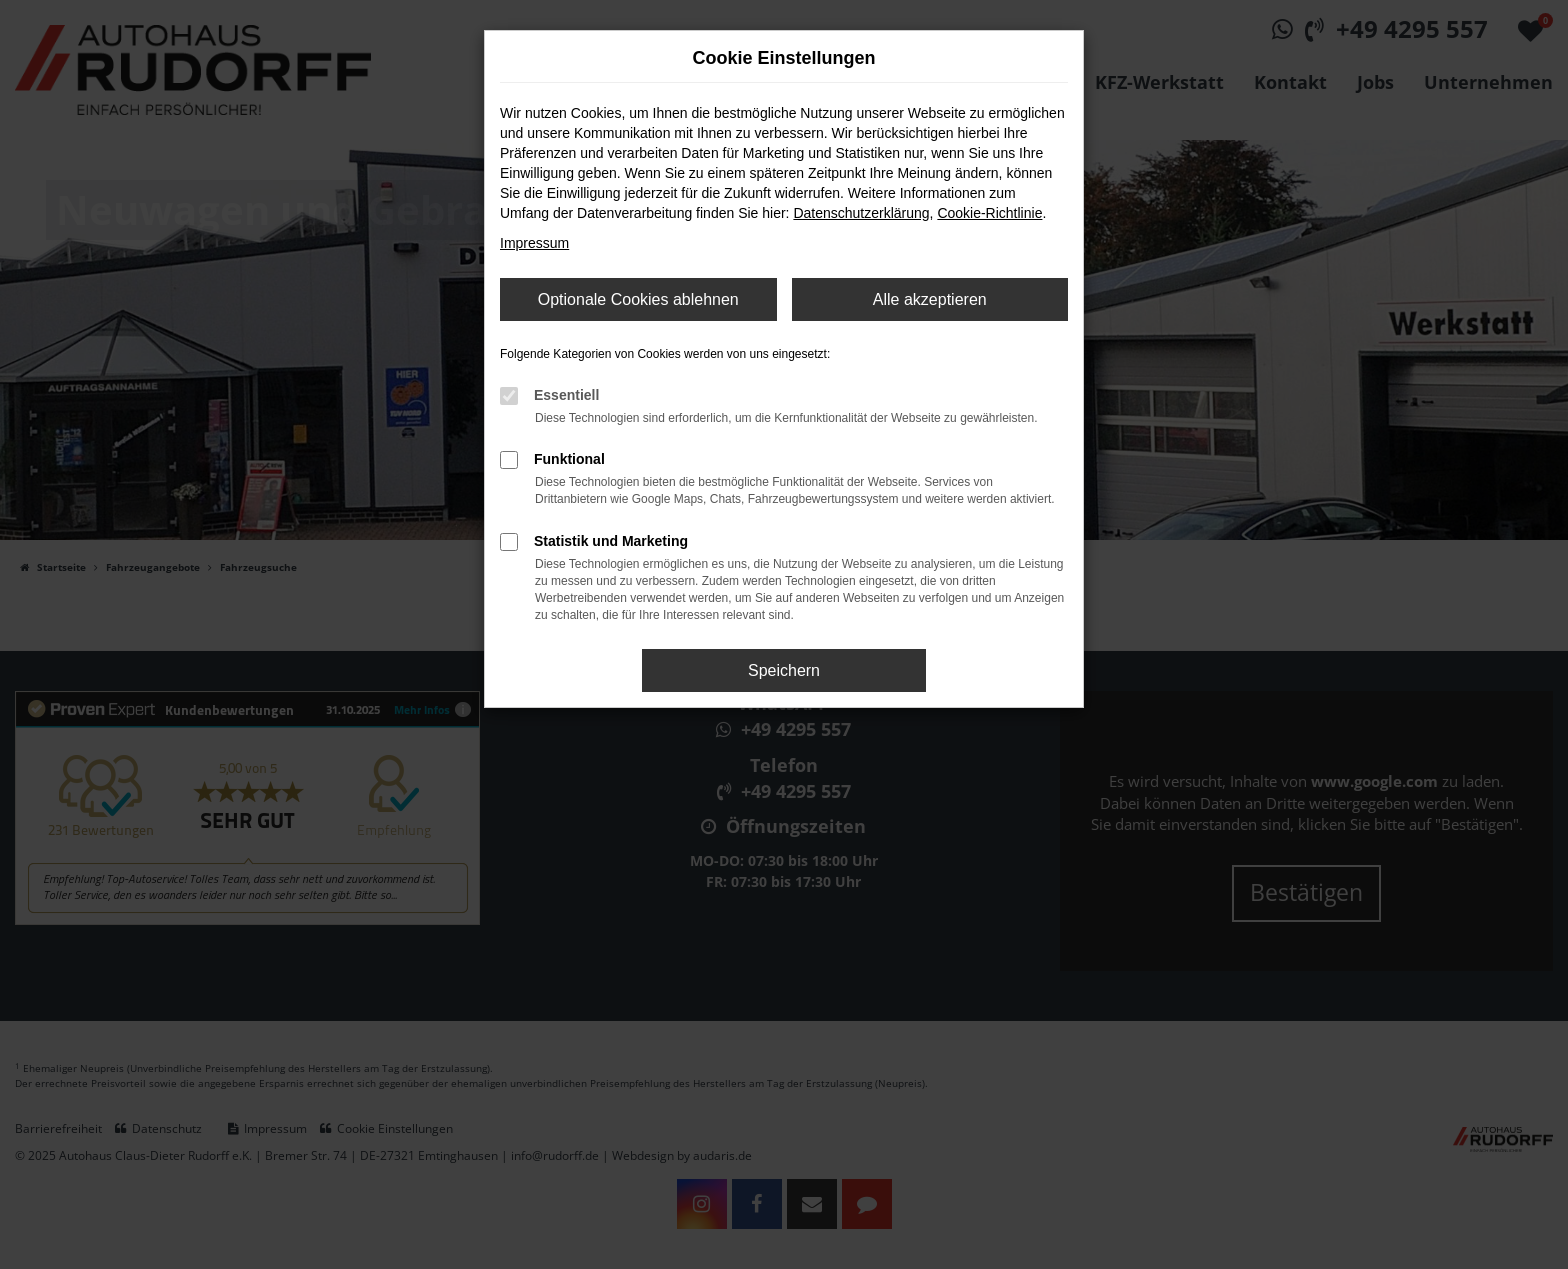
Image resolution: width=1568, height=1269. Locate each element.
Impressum (534, 243)
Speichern (784, 670)
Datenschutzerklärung (861, 213)
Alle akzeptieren (930, 299)
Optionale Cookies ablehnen (638, 299)
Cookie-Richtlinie (989, 213)
